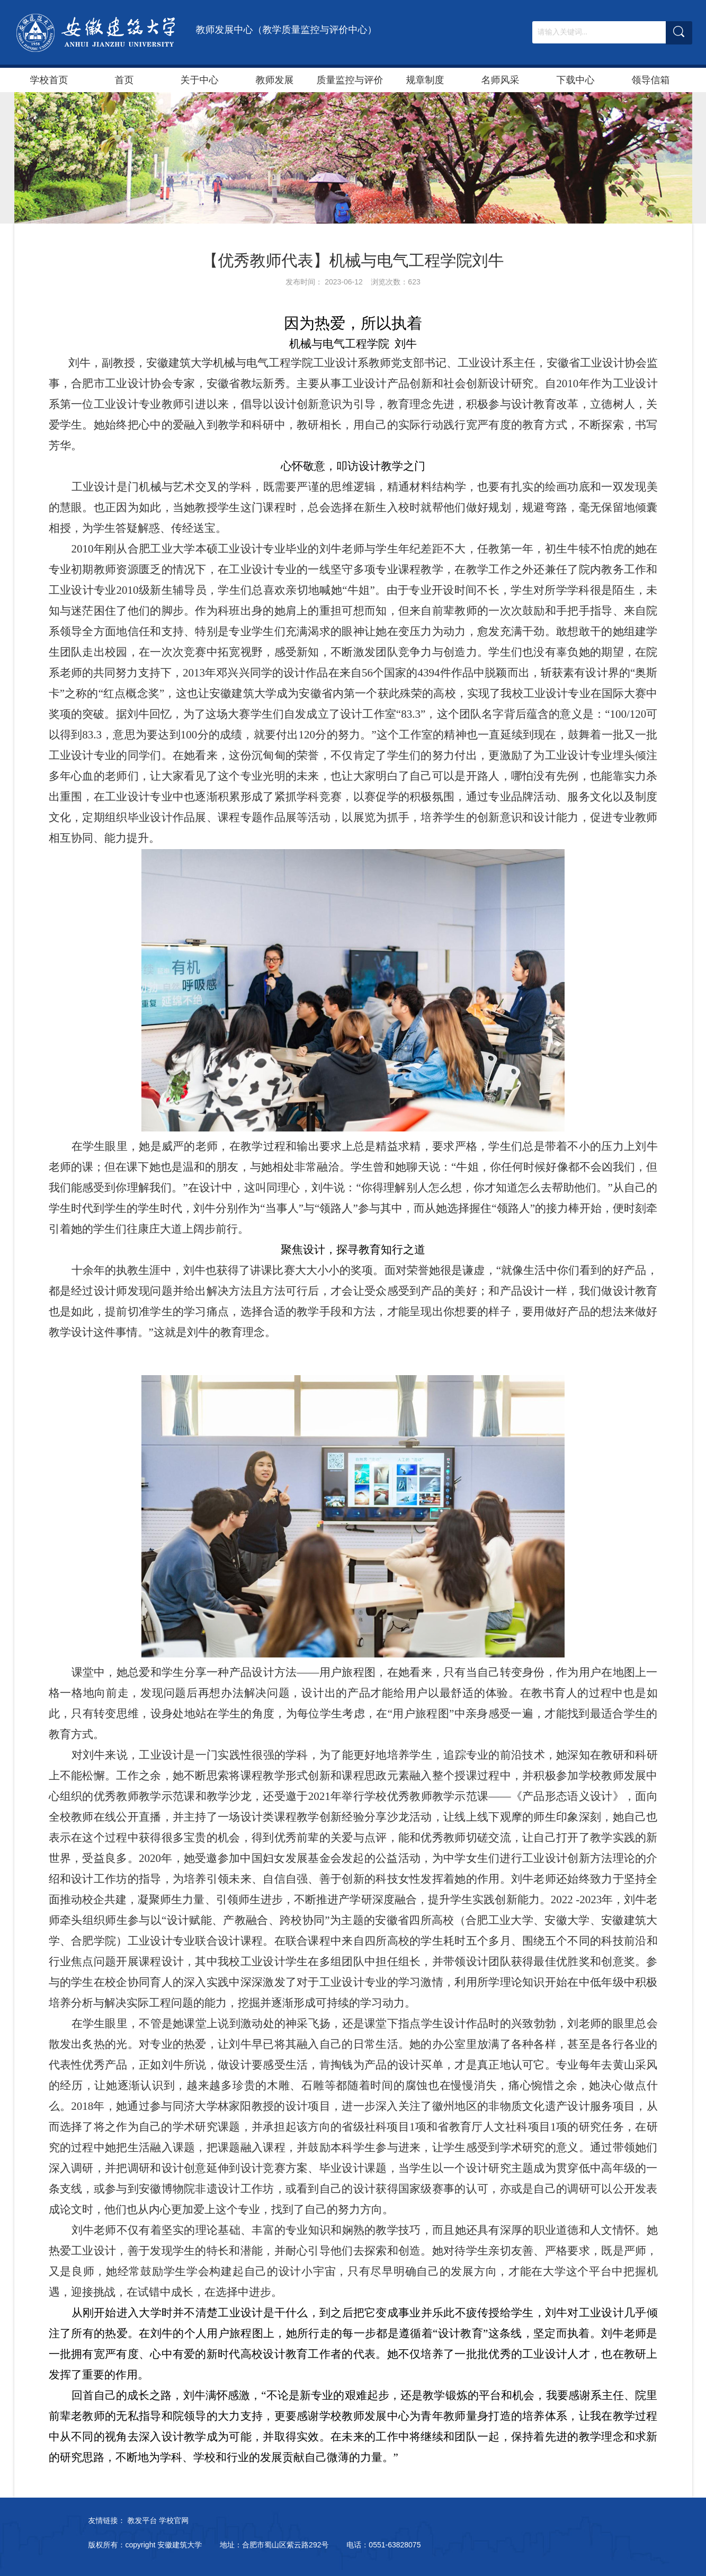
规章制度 (425, 80)
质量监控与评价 (350, 80)
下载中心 (576, 80)
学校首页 (49, 80)
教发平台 (142, 2520)
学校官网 (174, 2520)
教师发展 (275, 80)
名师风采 (500, 80)
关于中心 (200, 80)
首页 (124, 80)
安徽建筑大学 (179, 2545)
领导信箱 (651, 80)
